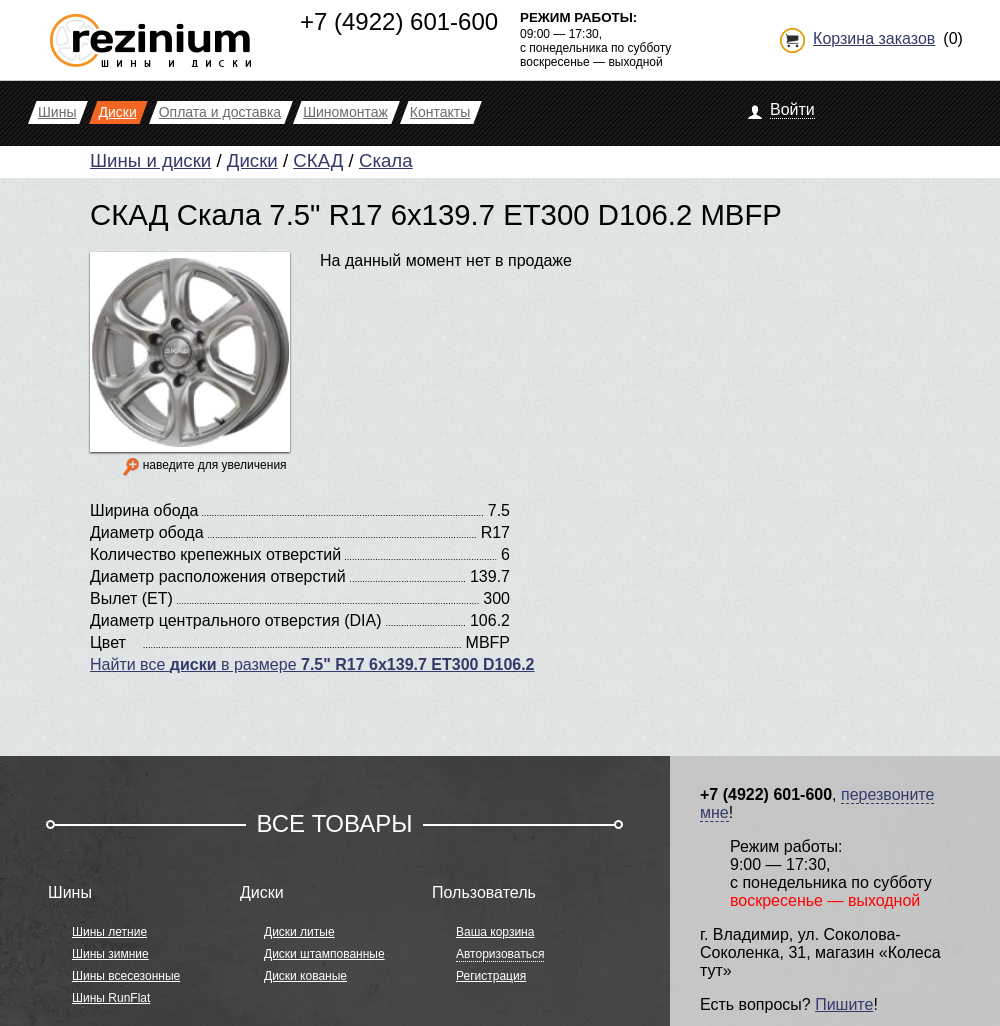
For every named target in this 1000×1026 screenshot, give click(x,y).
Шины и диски (150, 160)
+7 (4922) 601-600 (399, 21)
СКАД (318, 160)
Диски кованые (305, 976)
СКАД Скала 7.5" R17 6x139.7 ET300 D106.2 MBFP (436, 214)
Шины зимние (110, 954)
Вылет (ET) (131, 598)
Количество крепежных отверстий (215, 554)
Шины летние (109, 932)
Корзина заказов (874, 38)
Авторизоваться (500, 954)
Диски (252, 160)
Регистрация (491, 976)
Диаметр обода (147, 532)
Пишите (844, 1004)
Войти (792, 109)
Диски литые (299, 932)
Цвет (108, 642)
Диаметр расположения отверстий (218, 576)
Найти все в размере (312, 664)
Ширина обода (144, 510)
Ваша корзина (495, 932)
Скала (386, 160)
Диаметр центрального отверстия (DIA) (235, 620)
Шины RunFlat (111, 998)
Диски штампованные (324, 954)
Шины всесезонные (126, 976)
